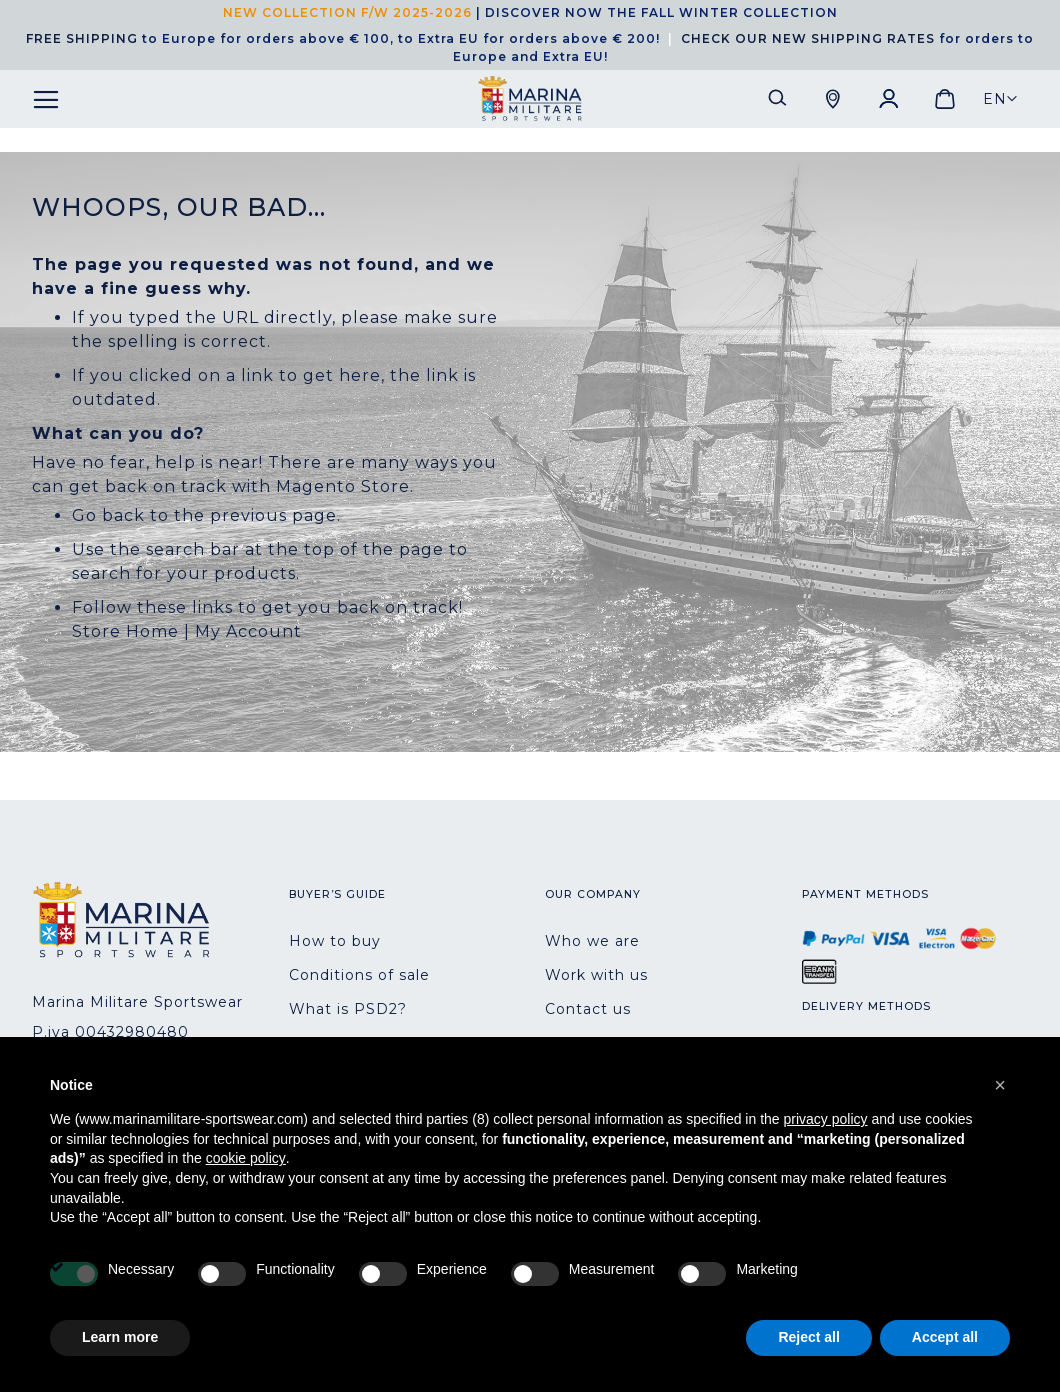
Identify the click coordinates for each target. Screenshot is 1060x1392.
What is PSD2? (348, 1009)
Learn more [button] (120, 1337)
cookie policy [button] (246, 1158)
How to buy (335, 941)
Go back (108, 515)
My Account (248, 631)
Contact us (588, 1009)
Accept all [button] (945, 1337)
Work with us (596, 975)
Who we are (592, 941)
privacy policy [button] (826, 1119)
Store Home (125, 631)
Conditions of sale (359, 975)
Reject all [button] (808, 1337)
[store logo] (530, 99)
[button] (1000, 99)
